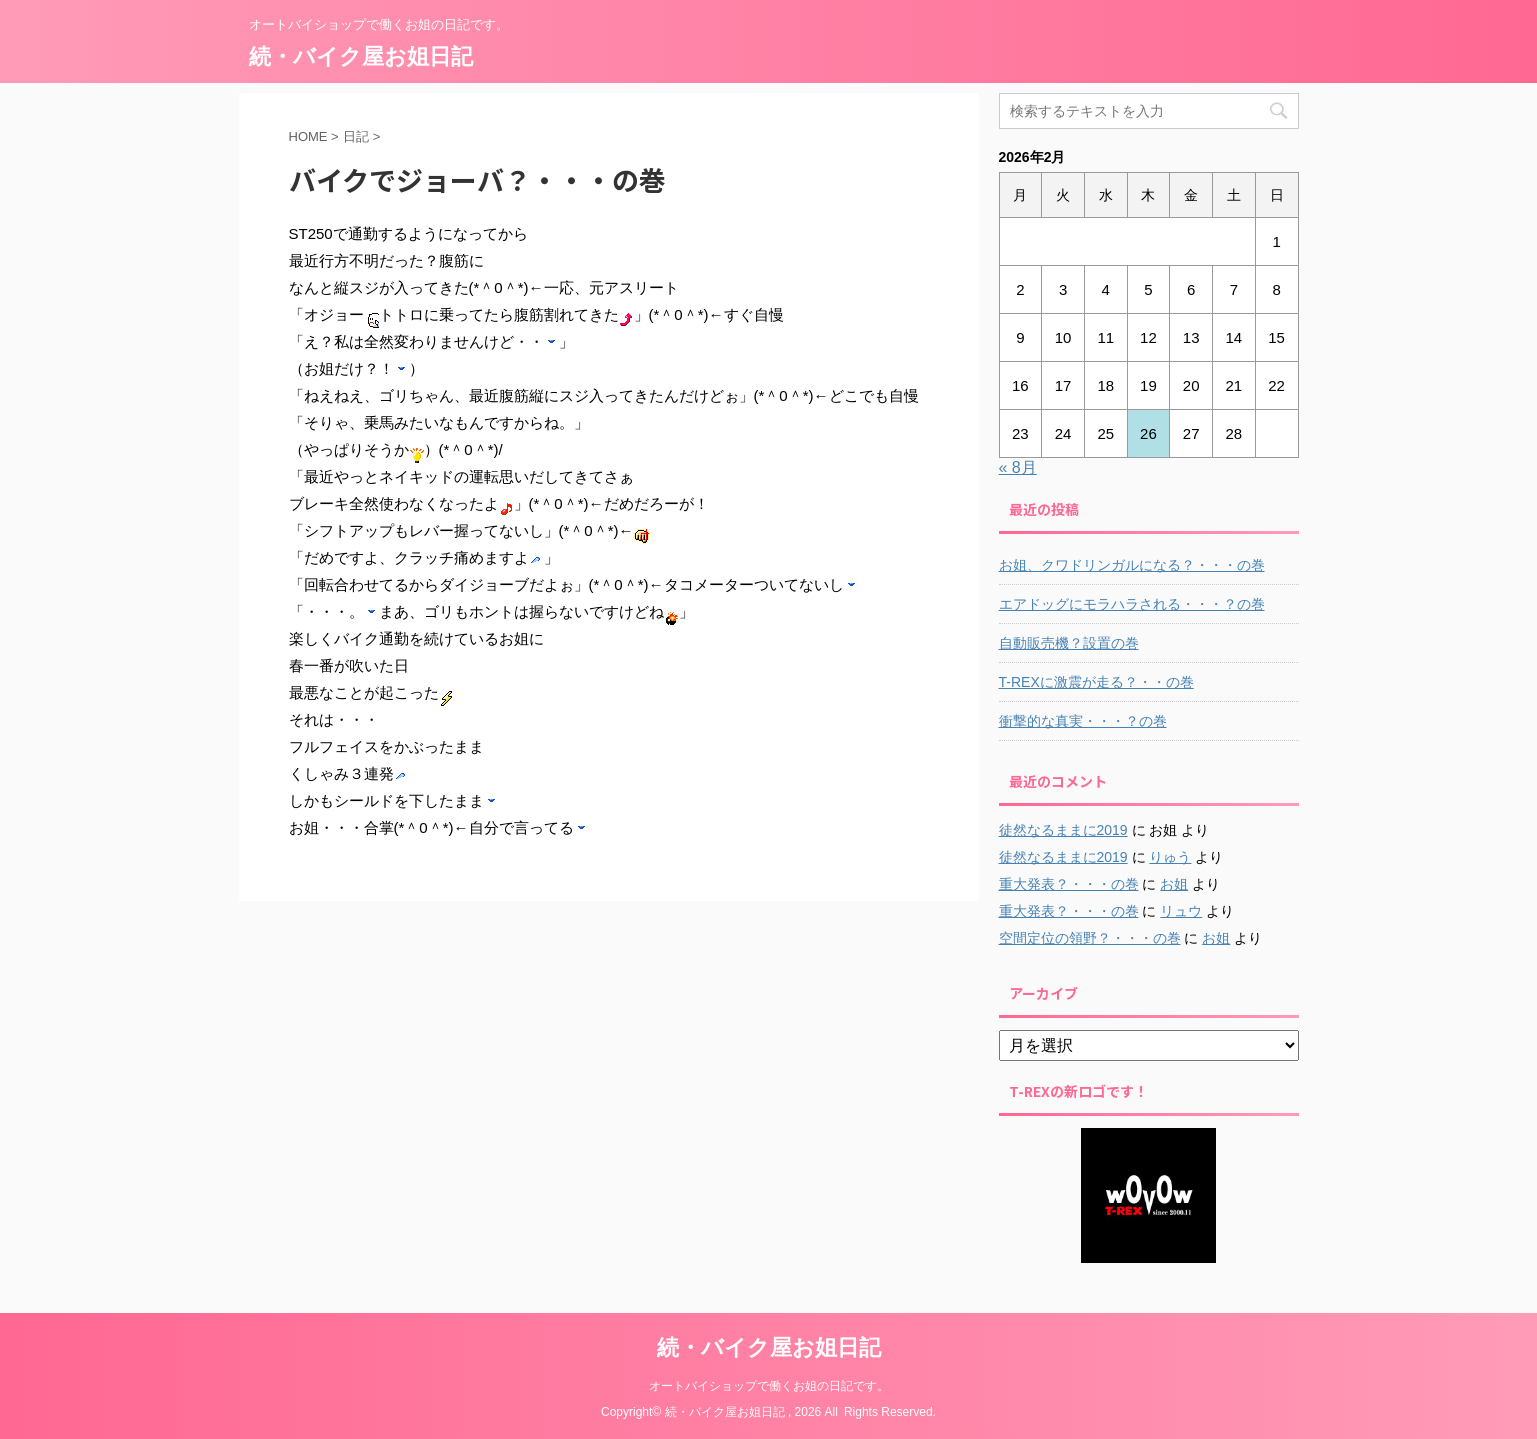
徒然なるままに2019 (1063, 830)
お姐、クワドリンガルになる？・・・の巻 (1132, 565)
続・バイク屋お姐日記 (361, 56)
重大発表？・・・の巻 (1069, 884)
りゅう (1170, 857)
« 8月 (1018, 467)
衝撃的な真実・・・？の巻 (1083, 721)
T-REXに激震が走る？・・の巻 (1096, 682)
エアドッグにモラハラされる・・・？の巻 (1132, 604)
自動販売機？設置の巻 (1069, 643)
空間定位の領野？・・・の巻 (1090, 938)
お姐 (1174, 884)
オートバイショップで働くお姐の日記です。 (769, 1386)
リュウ (1181, 911)
